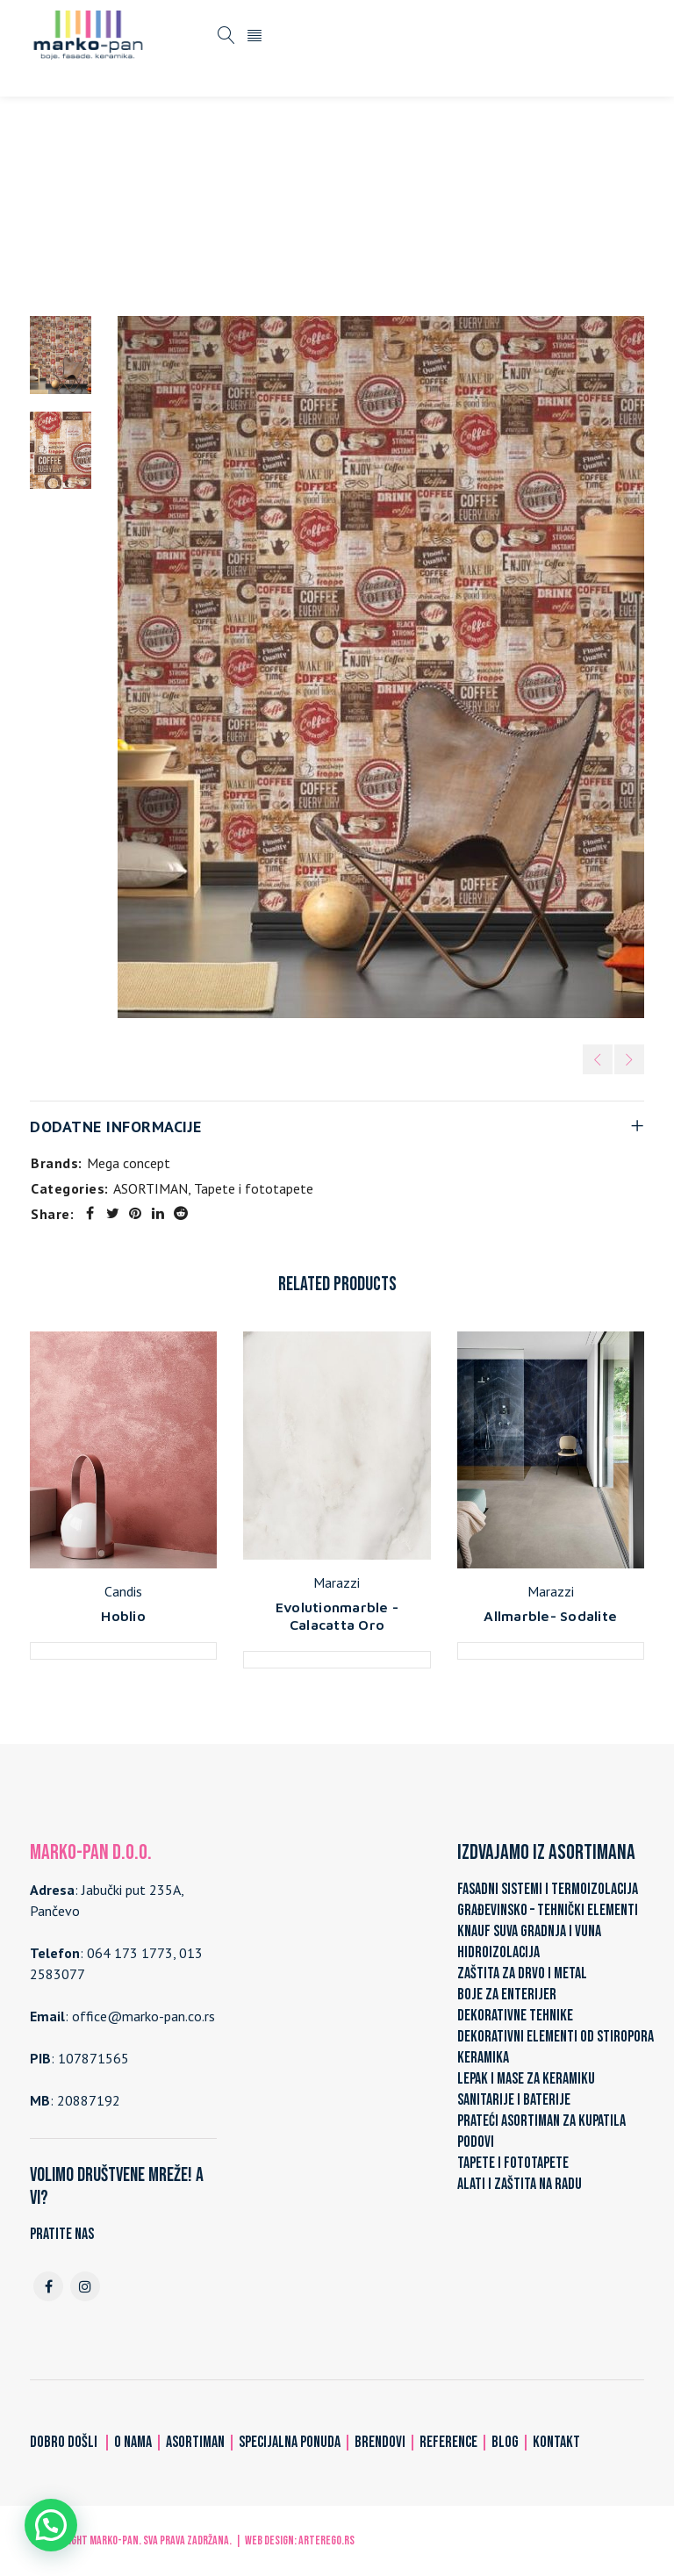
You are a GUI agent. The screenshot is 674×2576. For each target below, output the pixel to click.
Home (158, 203)
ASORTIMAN (229, 203)
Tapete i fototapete (343, 203)
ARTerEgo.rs (326, 2540)
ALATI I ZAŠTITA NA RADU (519, 2184)
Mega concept (128, 1163)
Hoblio (123, 1616)
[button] (51, 2525)
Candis (123, 1591)
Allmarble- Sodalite (550, 1616)
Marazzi (336, 1582)
